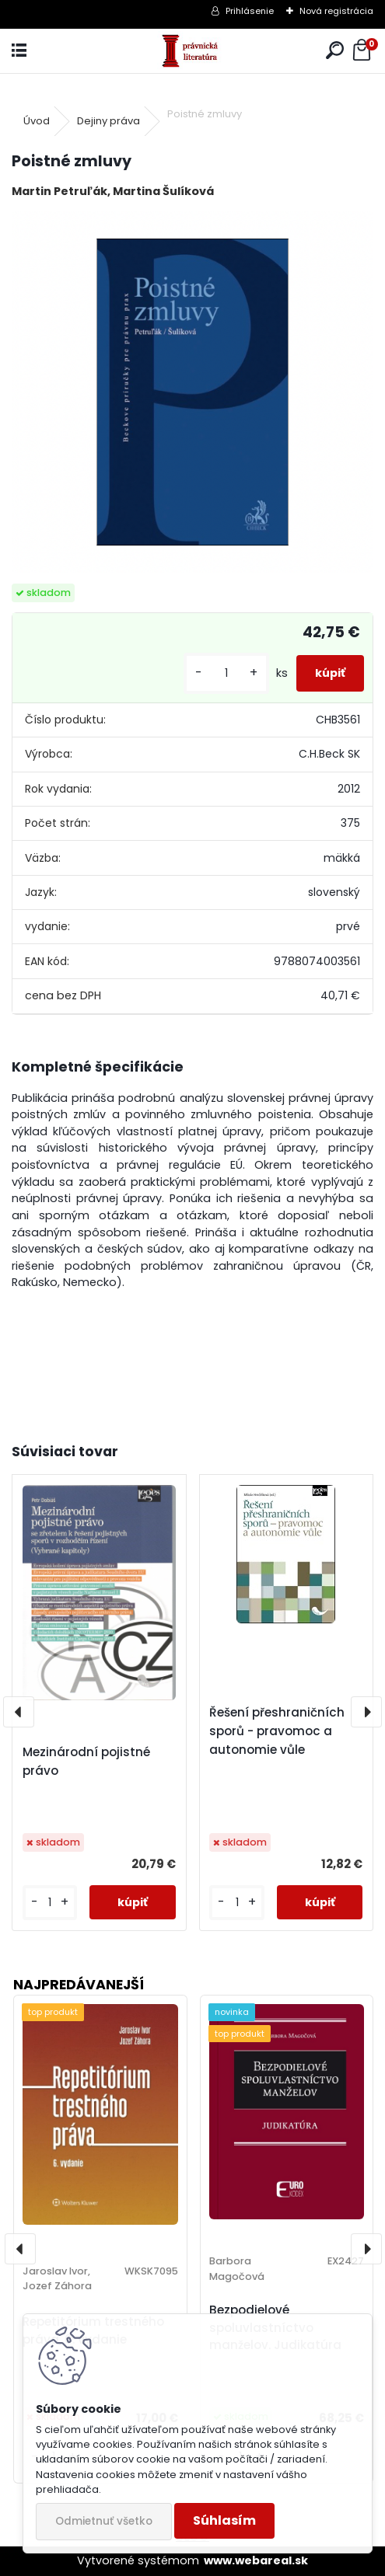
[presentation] (18, 1711)
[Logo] (192, 51)
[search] (335, 51)
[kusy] (226, 673)
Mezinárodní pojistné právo (86, 1761)
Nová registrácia (336, 11)
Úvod (36, 120)
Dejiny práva (108, 120)
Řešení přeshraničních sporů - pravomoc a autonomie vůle (277, 1731)
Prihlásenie (250, 11)
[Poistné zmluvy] (192, 392)
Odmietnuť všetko (103, 2521)
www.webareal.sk (256, 2560)
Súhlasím (224, 2520)
